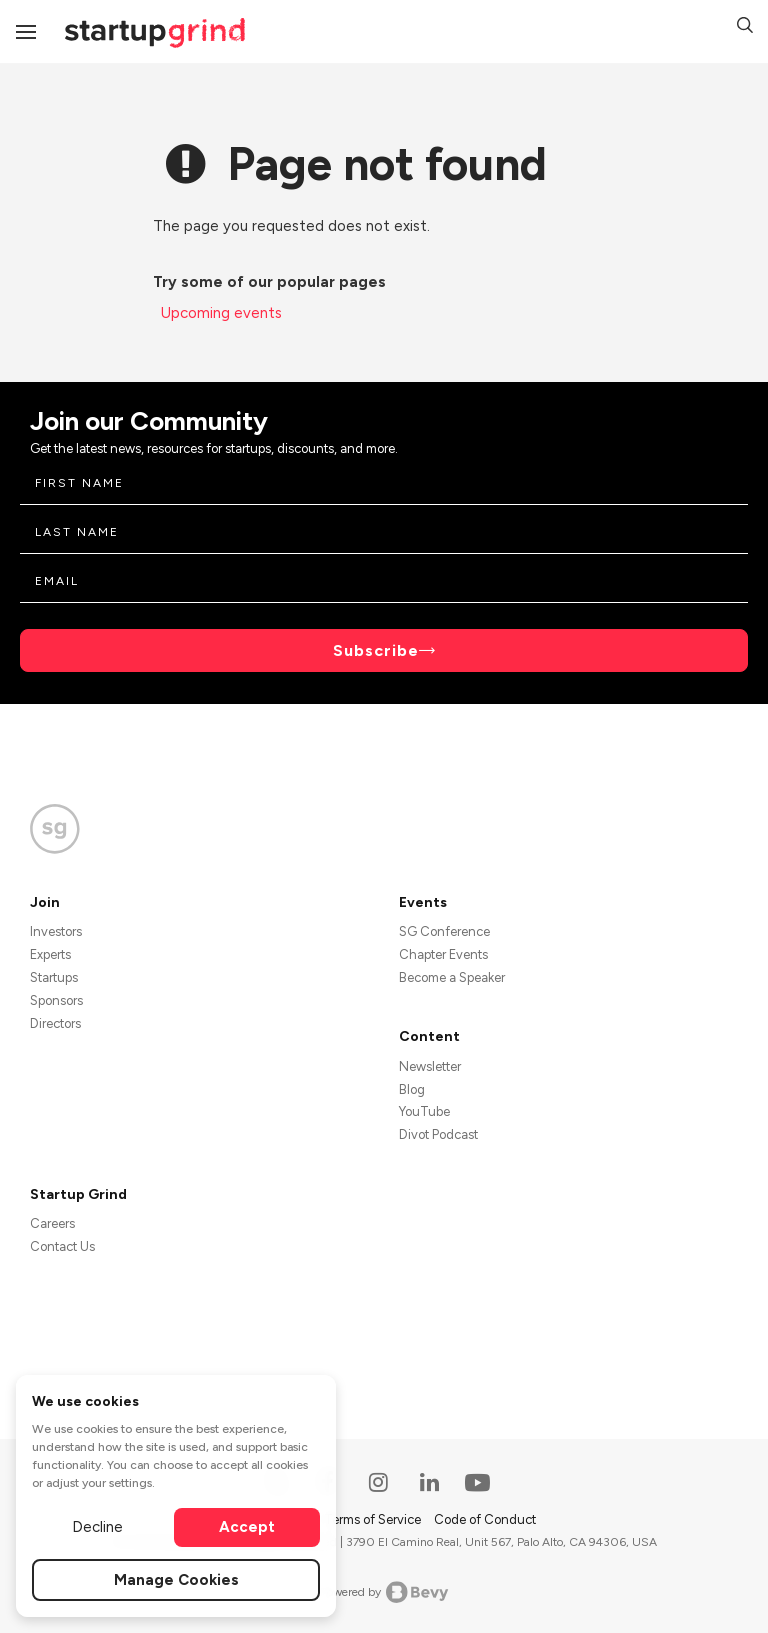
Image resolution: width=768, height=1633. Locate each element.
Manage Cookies (176, 1580)
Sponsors (56, 1000)
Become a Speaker (452, 977)
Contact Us (62, 1246)
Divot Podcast (438, 1134)
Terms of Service (374, 1519)
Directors (55, 1023)
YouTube (424, 1111)
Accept (247, 1527)
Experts (50, 954)
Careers (52, 1223)
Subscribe (376, 650)
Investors (56, 931)
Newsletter (430, 1066)
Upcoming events (221, 313)
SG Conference (444, 931)
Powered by (384, 1592)
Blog (412, 1089)
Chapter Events (443, 954)
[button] (745, 28)
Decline (97, 1527)
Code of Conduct (485, 1519)
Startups (54, 977)
